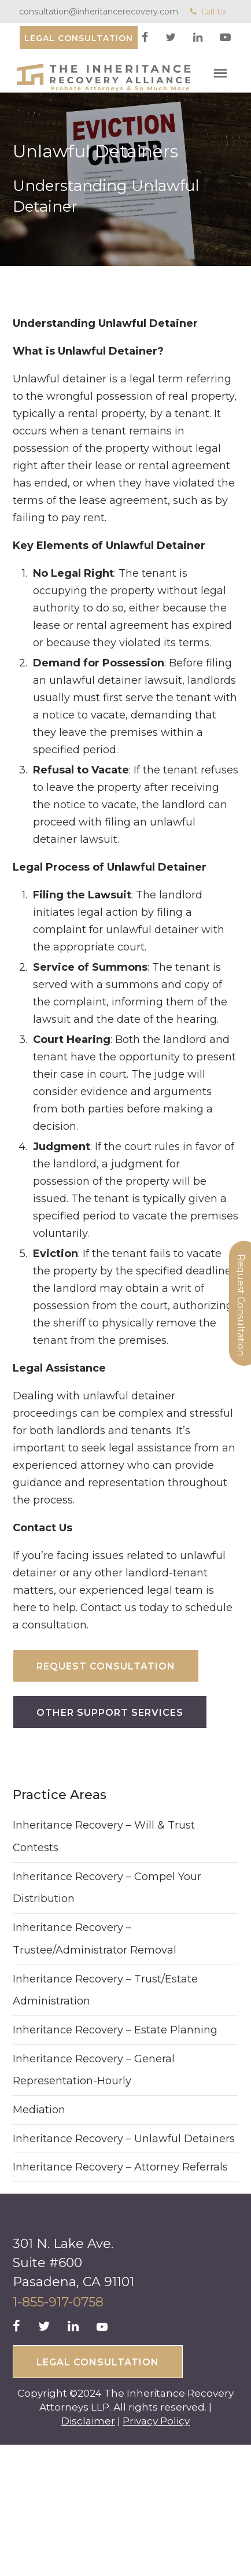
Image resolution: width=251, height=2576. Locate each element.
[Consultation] (78, 37)
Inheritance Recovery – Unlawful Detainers (124, 2138)
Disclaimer (88, 2421)
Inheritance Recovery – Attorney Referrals (120, 2167)
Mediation (39, 2109)
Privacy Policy (156, 2421)
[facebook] (146, 37)
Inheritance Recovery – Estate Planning (115, 2030)
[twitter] (172, 37)
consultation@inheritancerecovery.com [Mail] (98, 11)
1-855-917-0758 (58, 2302)
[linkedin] (199, 37)
